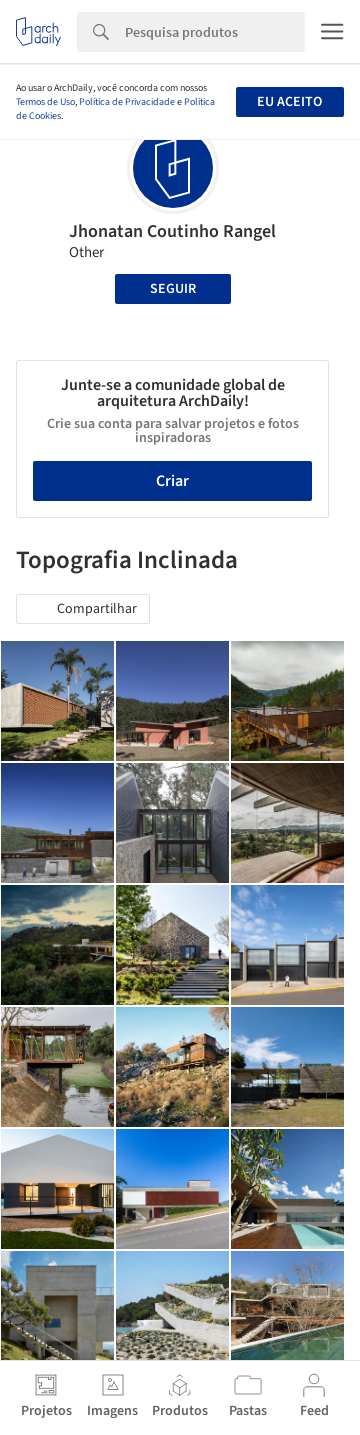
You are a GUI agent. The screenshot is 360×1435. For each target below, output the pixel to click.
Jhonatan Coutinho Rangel (172, 231)
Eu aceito (289, 102)
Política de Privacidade (127, 102)
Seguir (173, 289)
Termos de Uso (45, 102)
